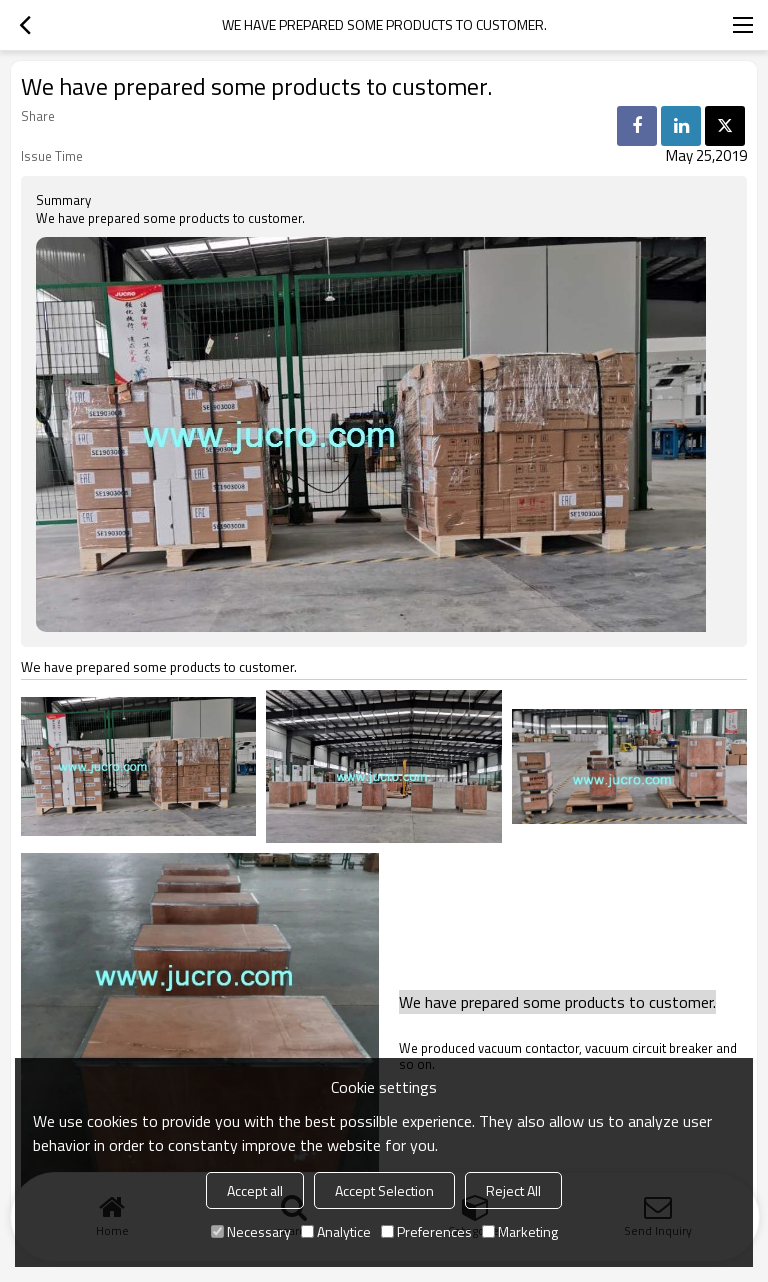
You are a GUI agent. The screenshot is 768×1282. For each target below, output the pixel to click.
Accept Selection (384, 1190)
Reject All (513, 1190)
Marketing (520, 1231)
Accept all (255, 1190)
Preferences (426, 1231)
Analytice (336, 1231)
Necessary (251, 1231)
